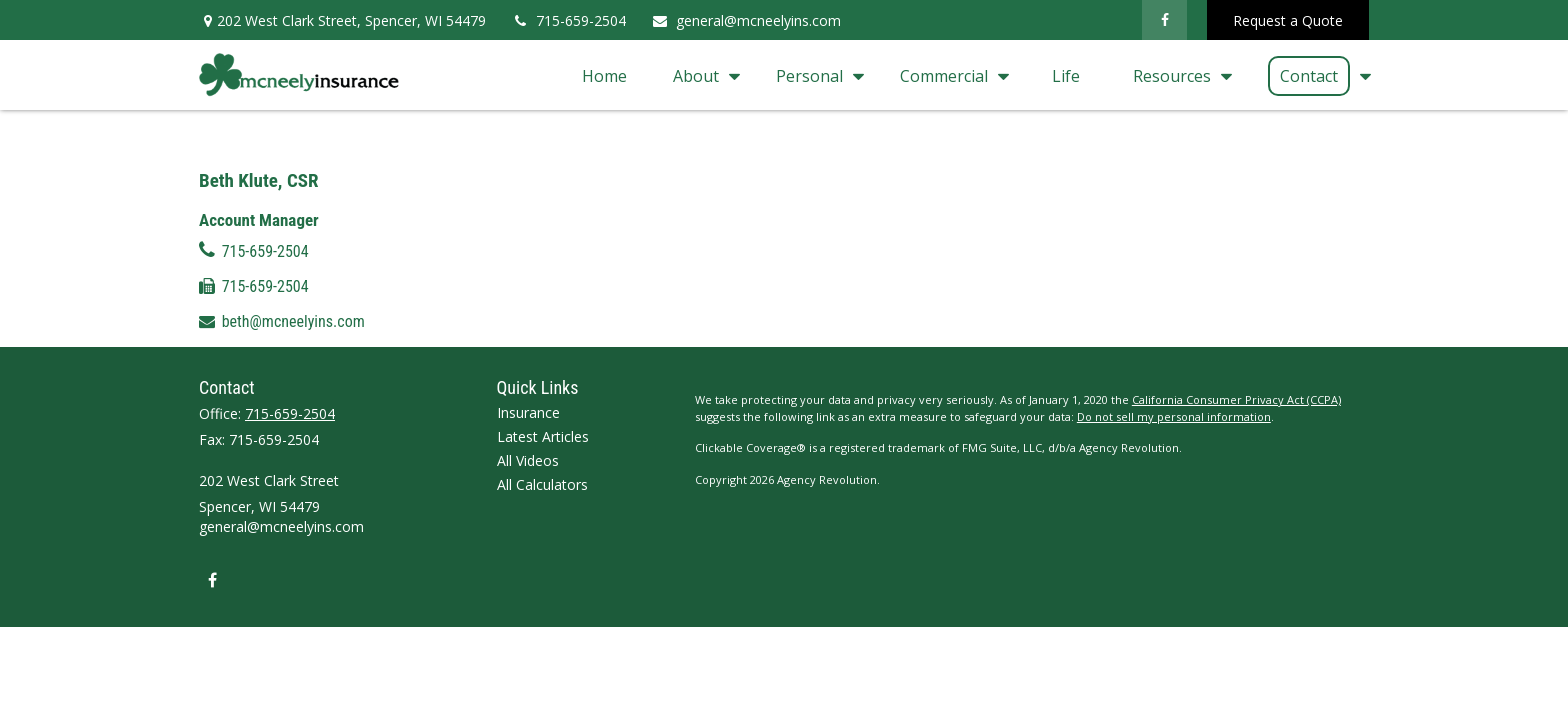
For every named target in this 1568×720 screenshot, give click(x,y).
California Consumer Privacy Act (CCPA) (1236, 337)
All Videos (528, 398)
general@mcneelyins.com (746, 20)
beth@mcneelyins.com (293, 212)
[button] (604, 75)
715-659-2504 (568, 20)
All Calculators (542, 422)
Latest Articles (543, 374)
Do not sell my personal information (1174, 354)
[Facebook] (1164, 20)
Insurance (528, 350)
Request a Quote (1288, 20)
